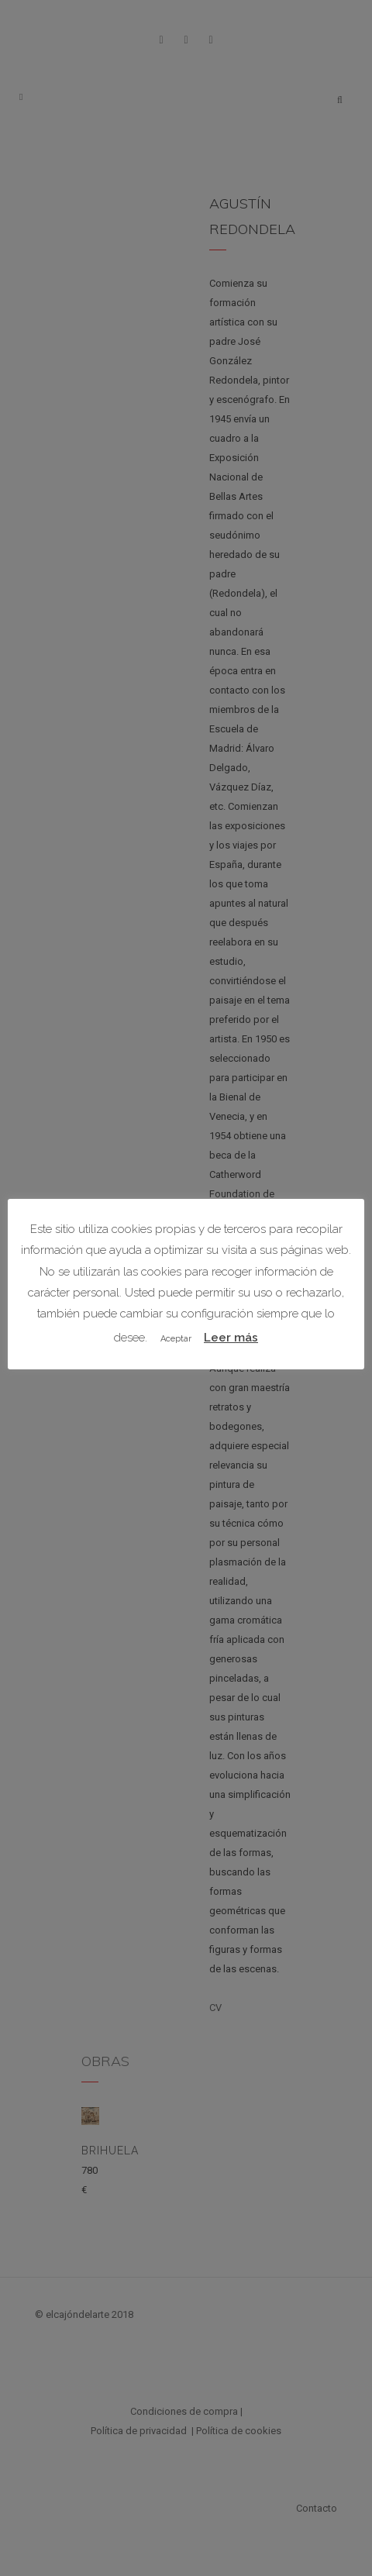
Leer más (231, 1338)
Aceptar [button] (175, 1339)
